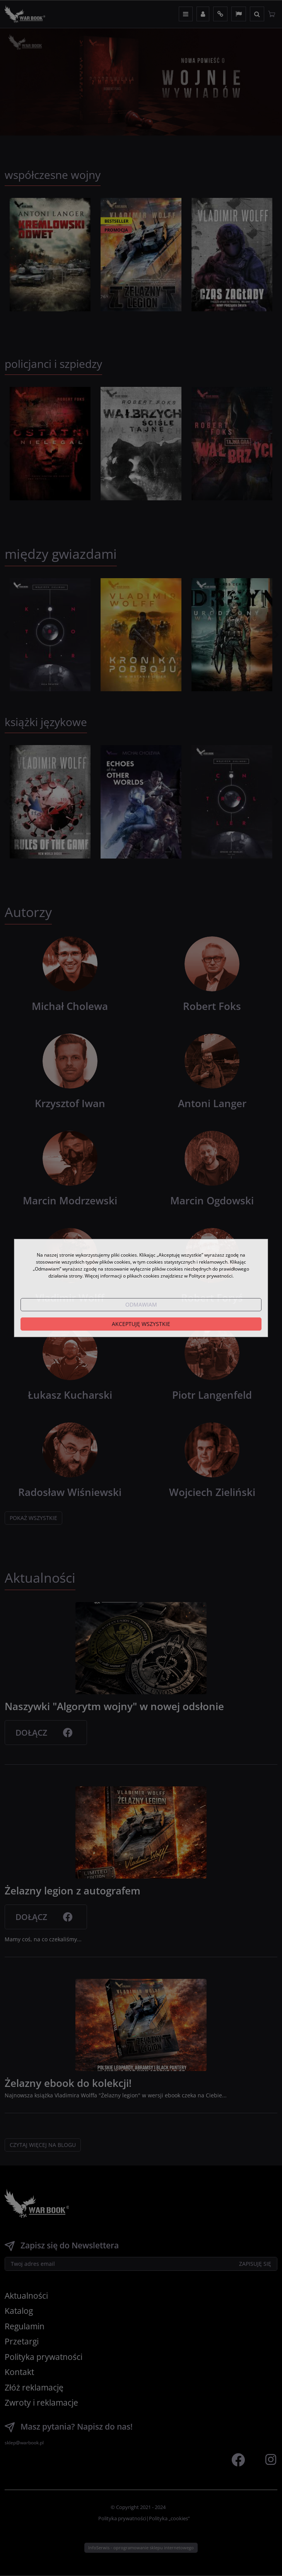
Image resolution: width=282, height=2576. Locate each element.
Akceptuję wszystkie (141, 1323)
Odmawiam (141, 1304)
